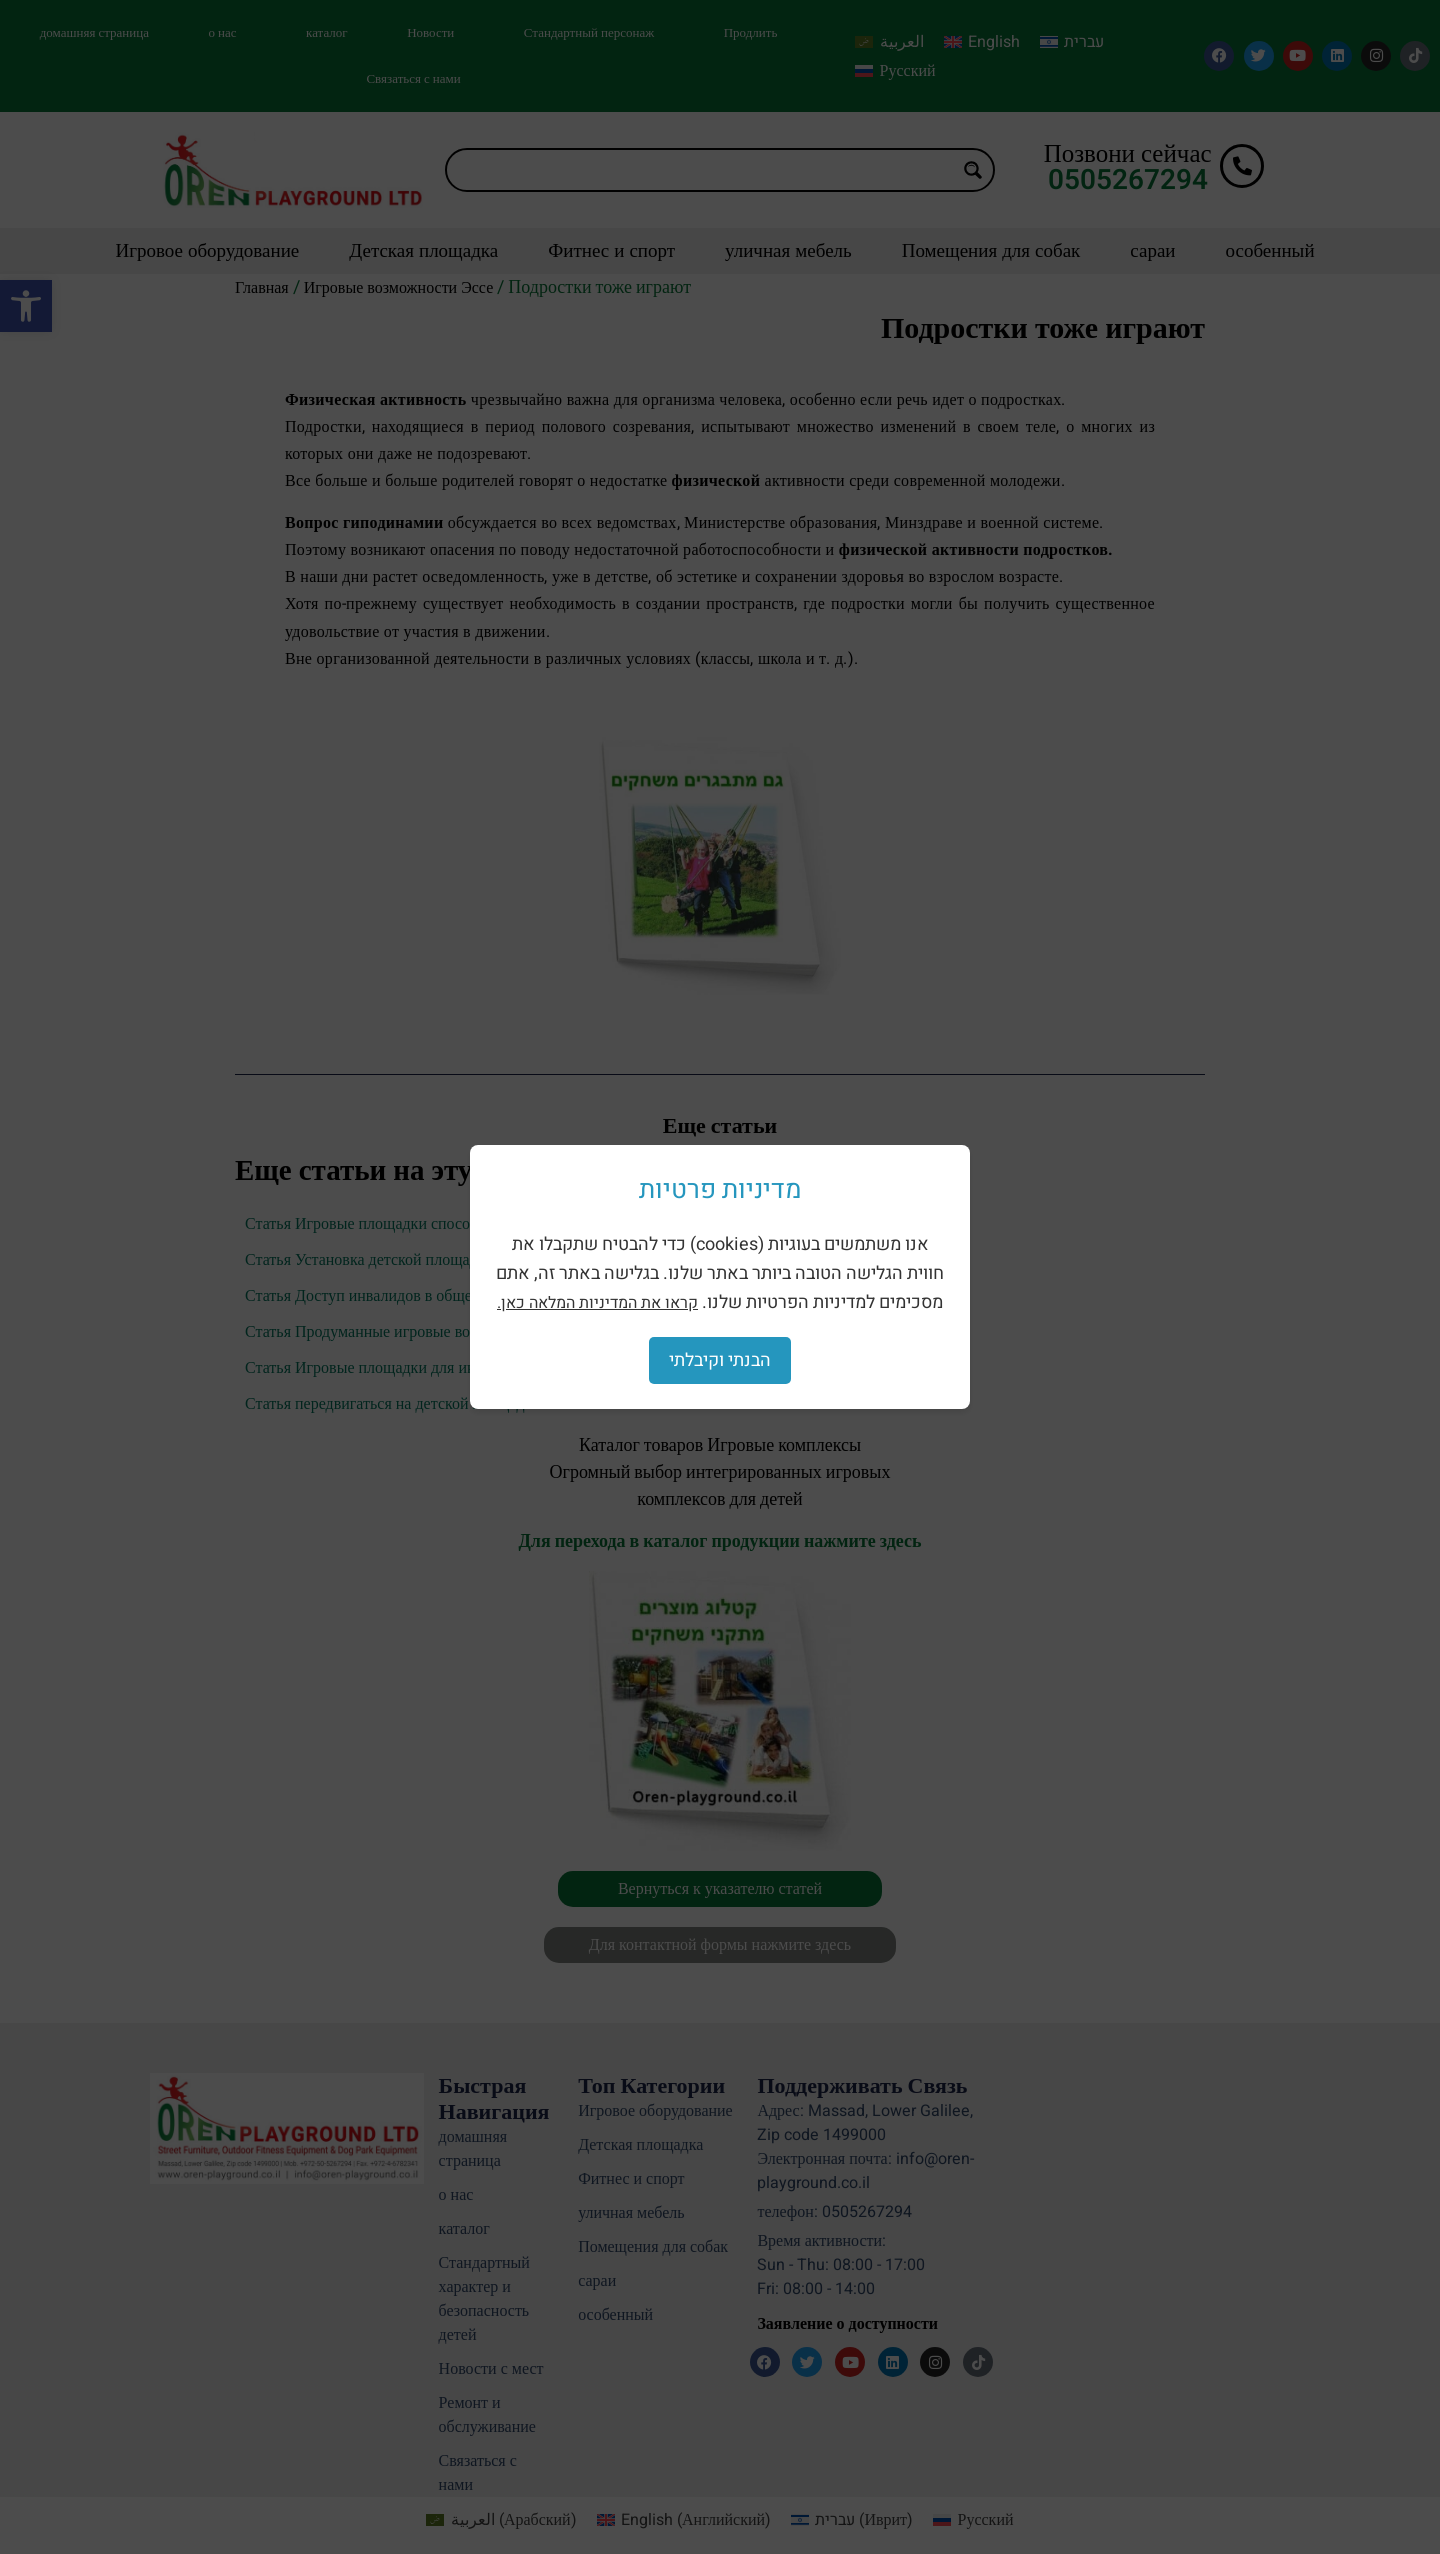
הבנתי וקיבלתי (720, 1360)
